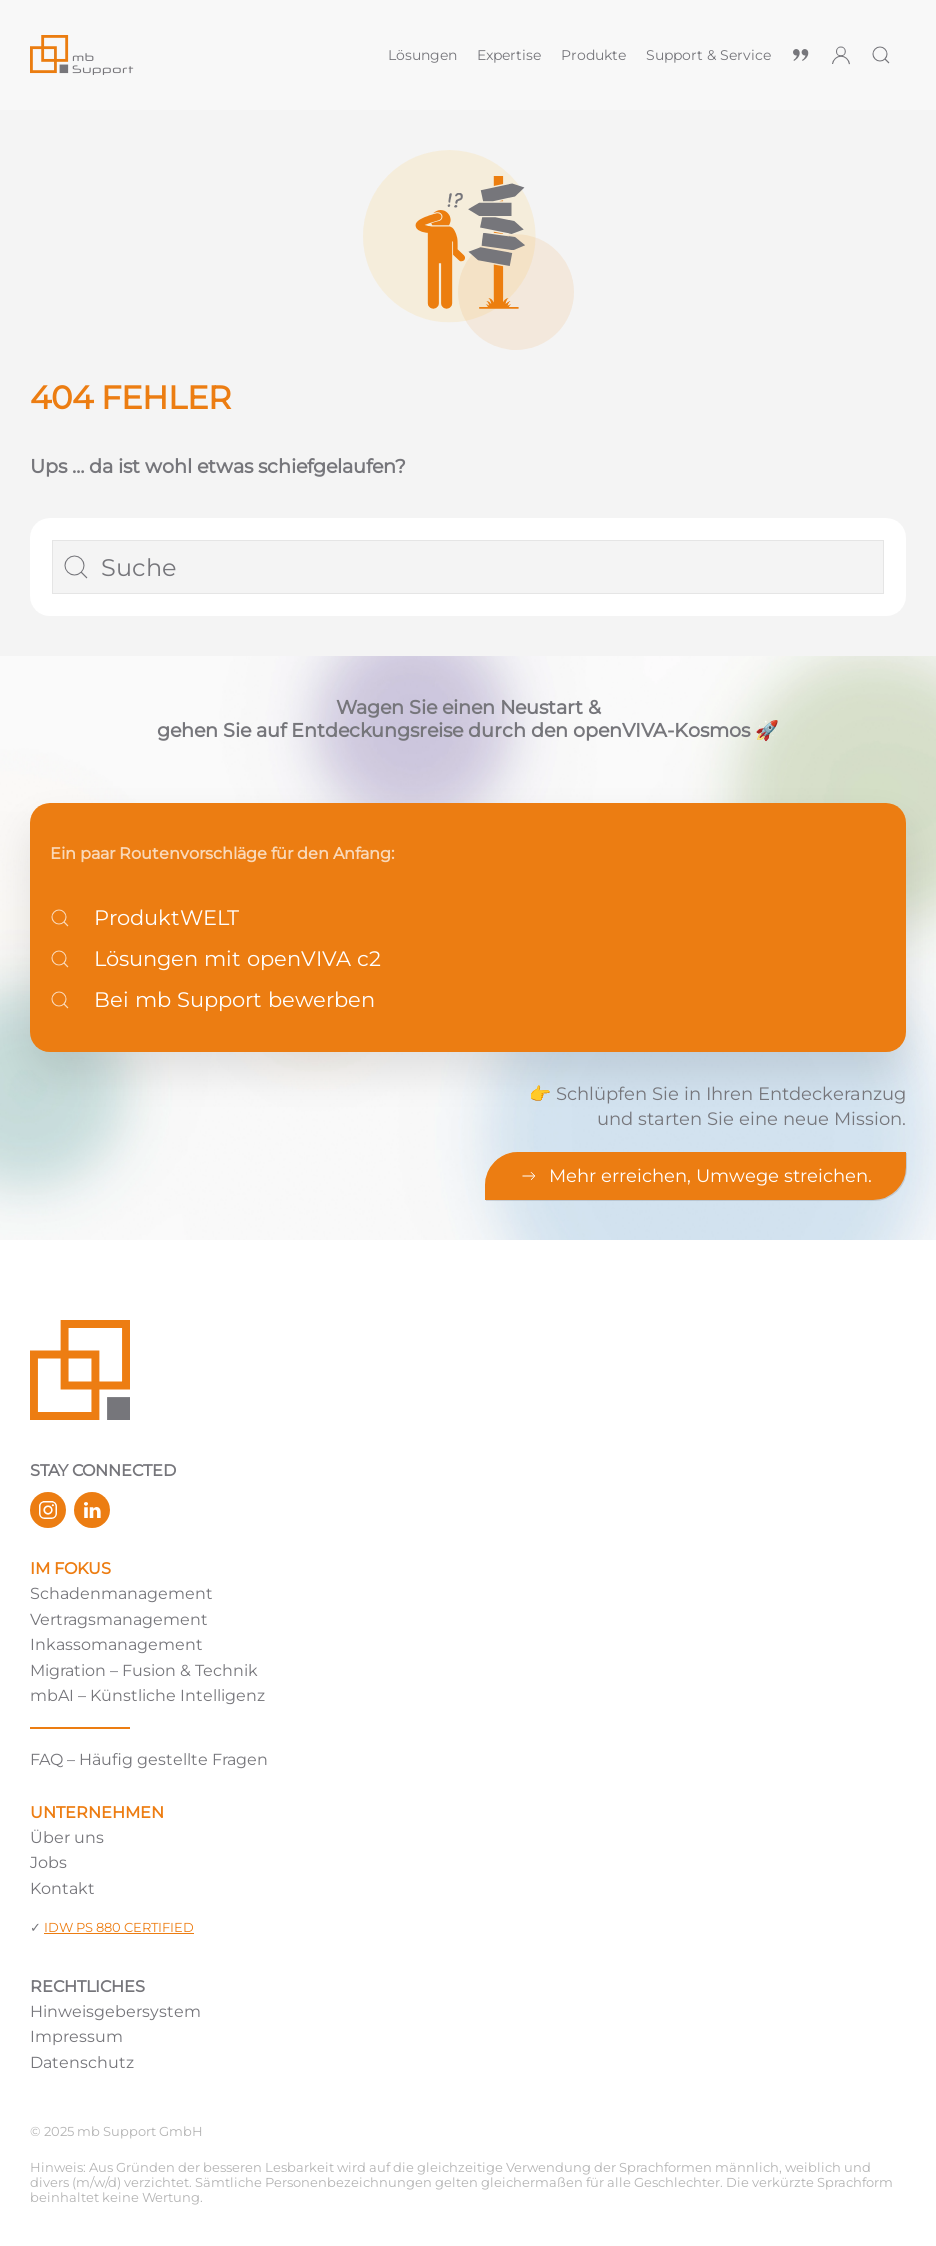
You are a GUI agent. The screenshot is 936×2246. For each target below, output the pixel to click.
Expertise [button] (509, 55)
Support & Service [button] (708, 55)
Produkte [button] (593, 55)
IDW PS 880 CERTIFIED (119, 1927)
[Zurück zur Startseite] (199, 55)
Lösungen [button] (422, 55)
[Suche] (468, 567)
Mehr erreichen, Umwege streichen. (695, 1175)
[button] (881, 55)
